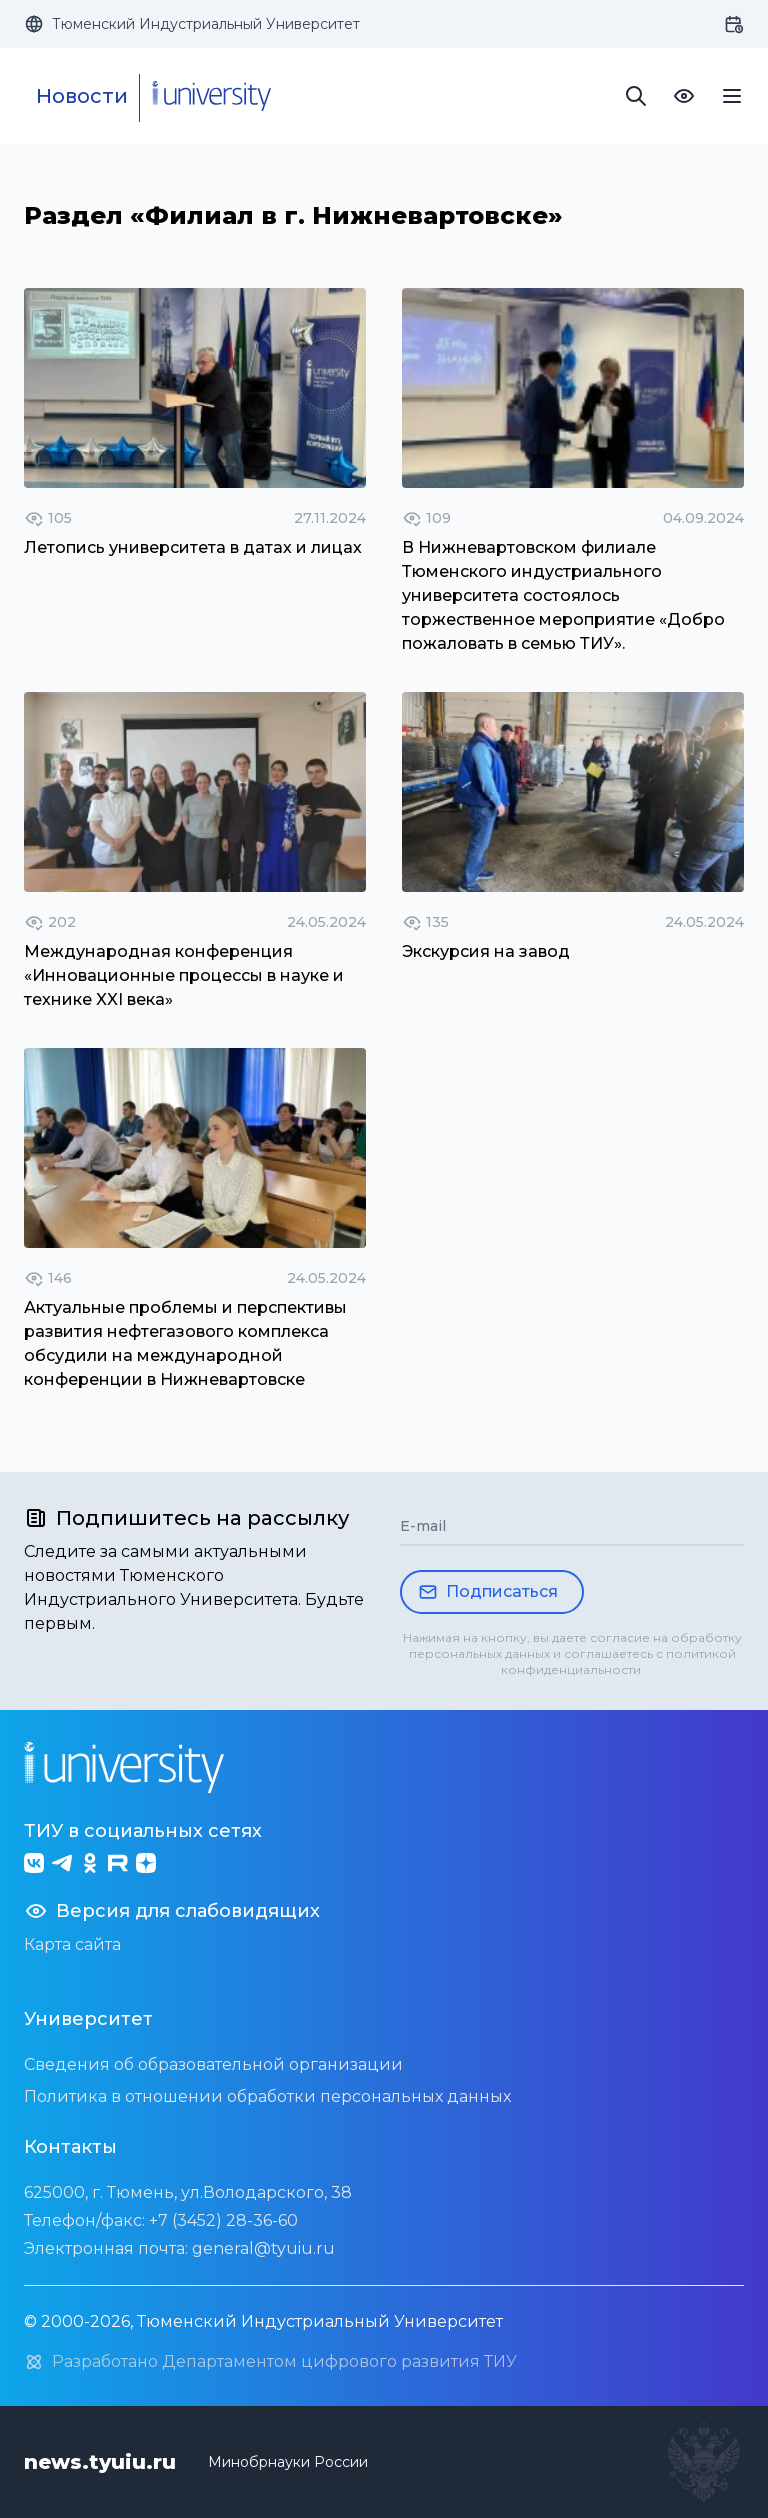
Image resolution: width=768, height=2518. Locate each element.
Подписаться (488, 1592)
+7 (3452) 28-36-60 (223, 2220)
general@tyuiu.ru (263, 2248)
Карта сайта (72, 1944)
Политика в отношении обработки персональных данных (267, 2096)
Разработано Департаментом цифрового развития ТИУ (270, 2362)
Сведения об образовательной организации (213, 2064)
